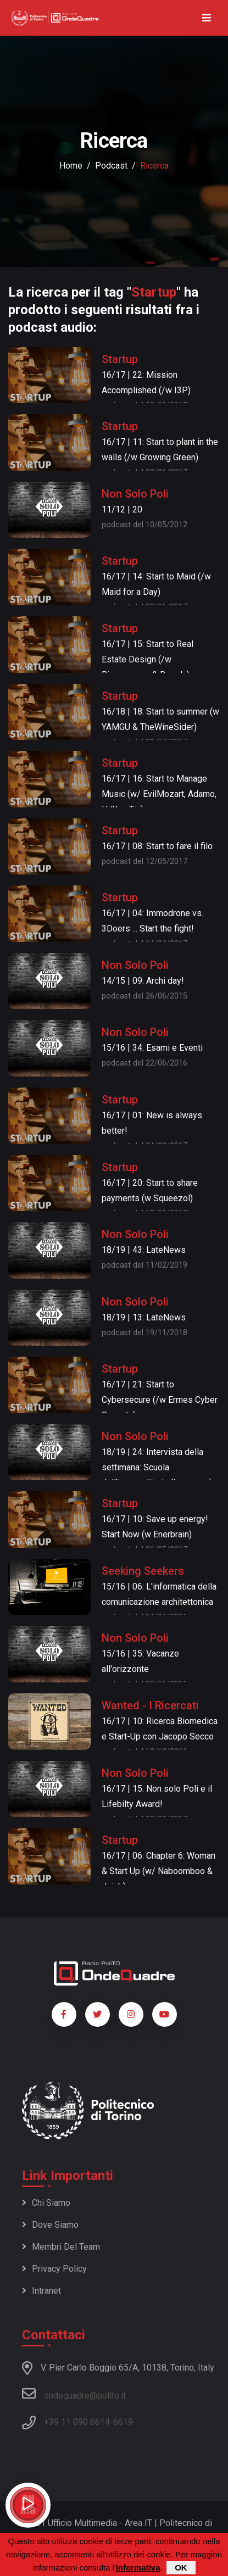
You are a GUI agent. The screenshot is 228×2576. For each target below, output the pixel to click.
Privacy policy (54, 2268)
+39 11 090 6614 (77, 2422)
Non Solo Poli (135, 493)
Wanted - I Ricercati (150, 1705)
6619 (123, 2422)
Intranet (41, 2290)
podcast (111, 165)
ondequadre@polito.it (74, 2394)
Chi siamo (46, 2203)
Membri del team (61, 2247)
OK (181, 2568)
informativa (138, 2568)
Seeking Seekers (143, 1570)
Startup (120, 359)
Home (70, 165)
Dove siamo (50, 2225)
